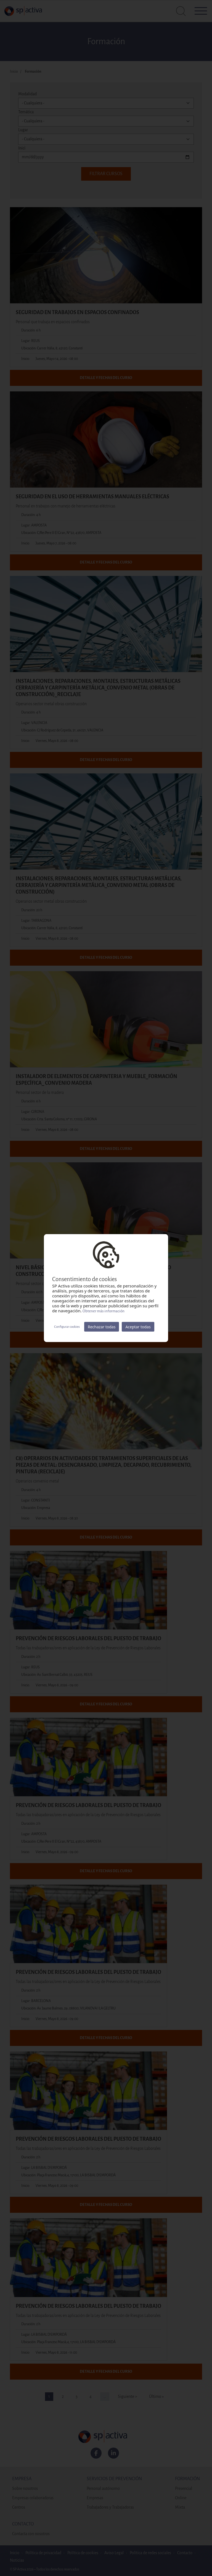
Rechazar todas (101, 1326)
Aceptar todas (137, 1326)
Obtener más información (103, 1311)
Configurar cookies (67, 1326)
